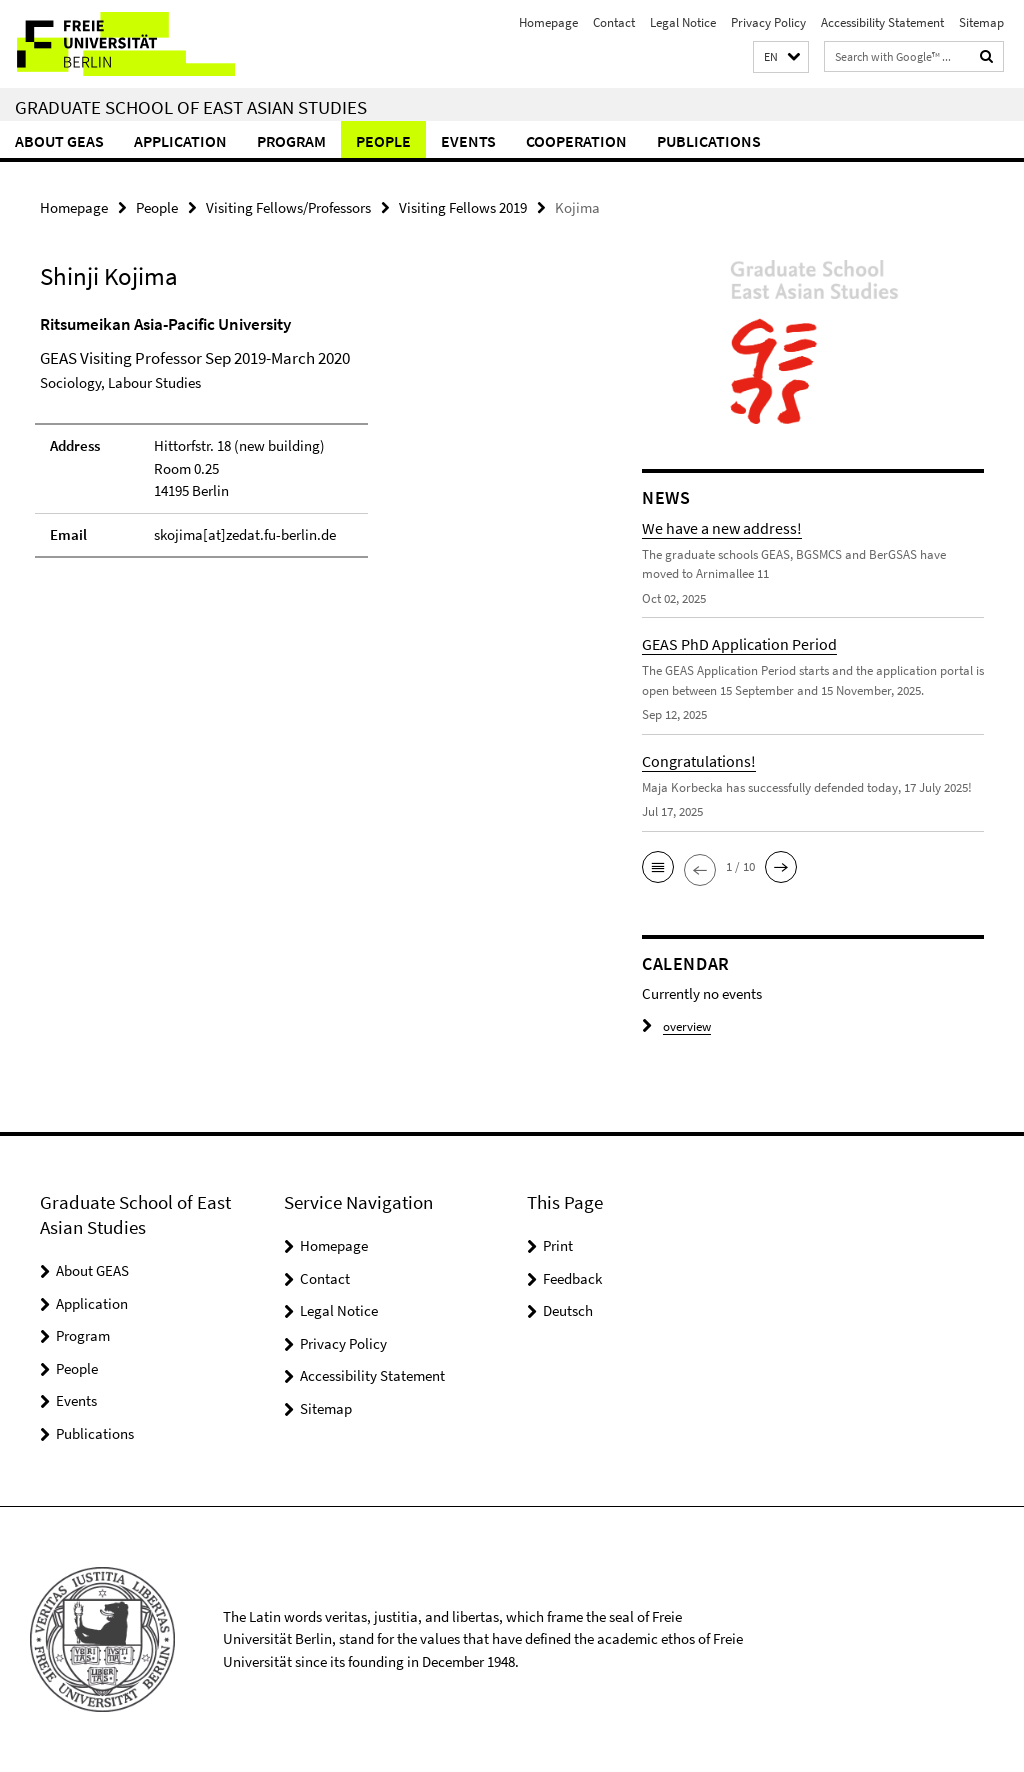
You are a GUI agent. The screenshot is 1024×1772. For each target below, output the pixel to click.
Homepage (548, 22)
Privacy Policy (768, 22)
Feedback (572, 1278)
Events (468, 141)
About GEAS (59, 141)
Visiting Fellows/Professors (288, 207)
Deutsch (568, 1310)
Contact (614, 22)
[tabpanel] (309, 445)
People (383, 141)
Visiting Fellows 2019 (463, 207)
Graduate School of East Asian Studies (191, 107)
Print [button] (558, 1245)
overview (676, 1026)
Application (180, 141)
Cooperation (576, 141)
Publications (709, 141)
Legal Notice (683, 22)
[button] (781, 57)
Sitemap (981, 22)
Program (291, 141)
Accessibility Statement (882, 22)
